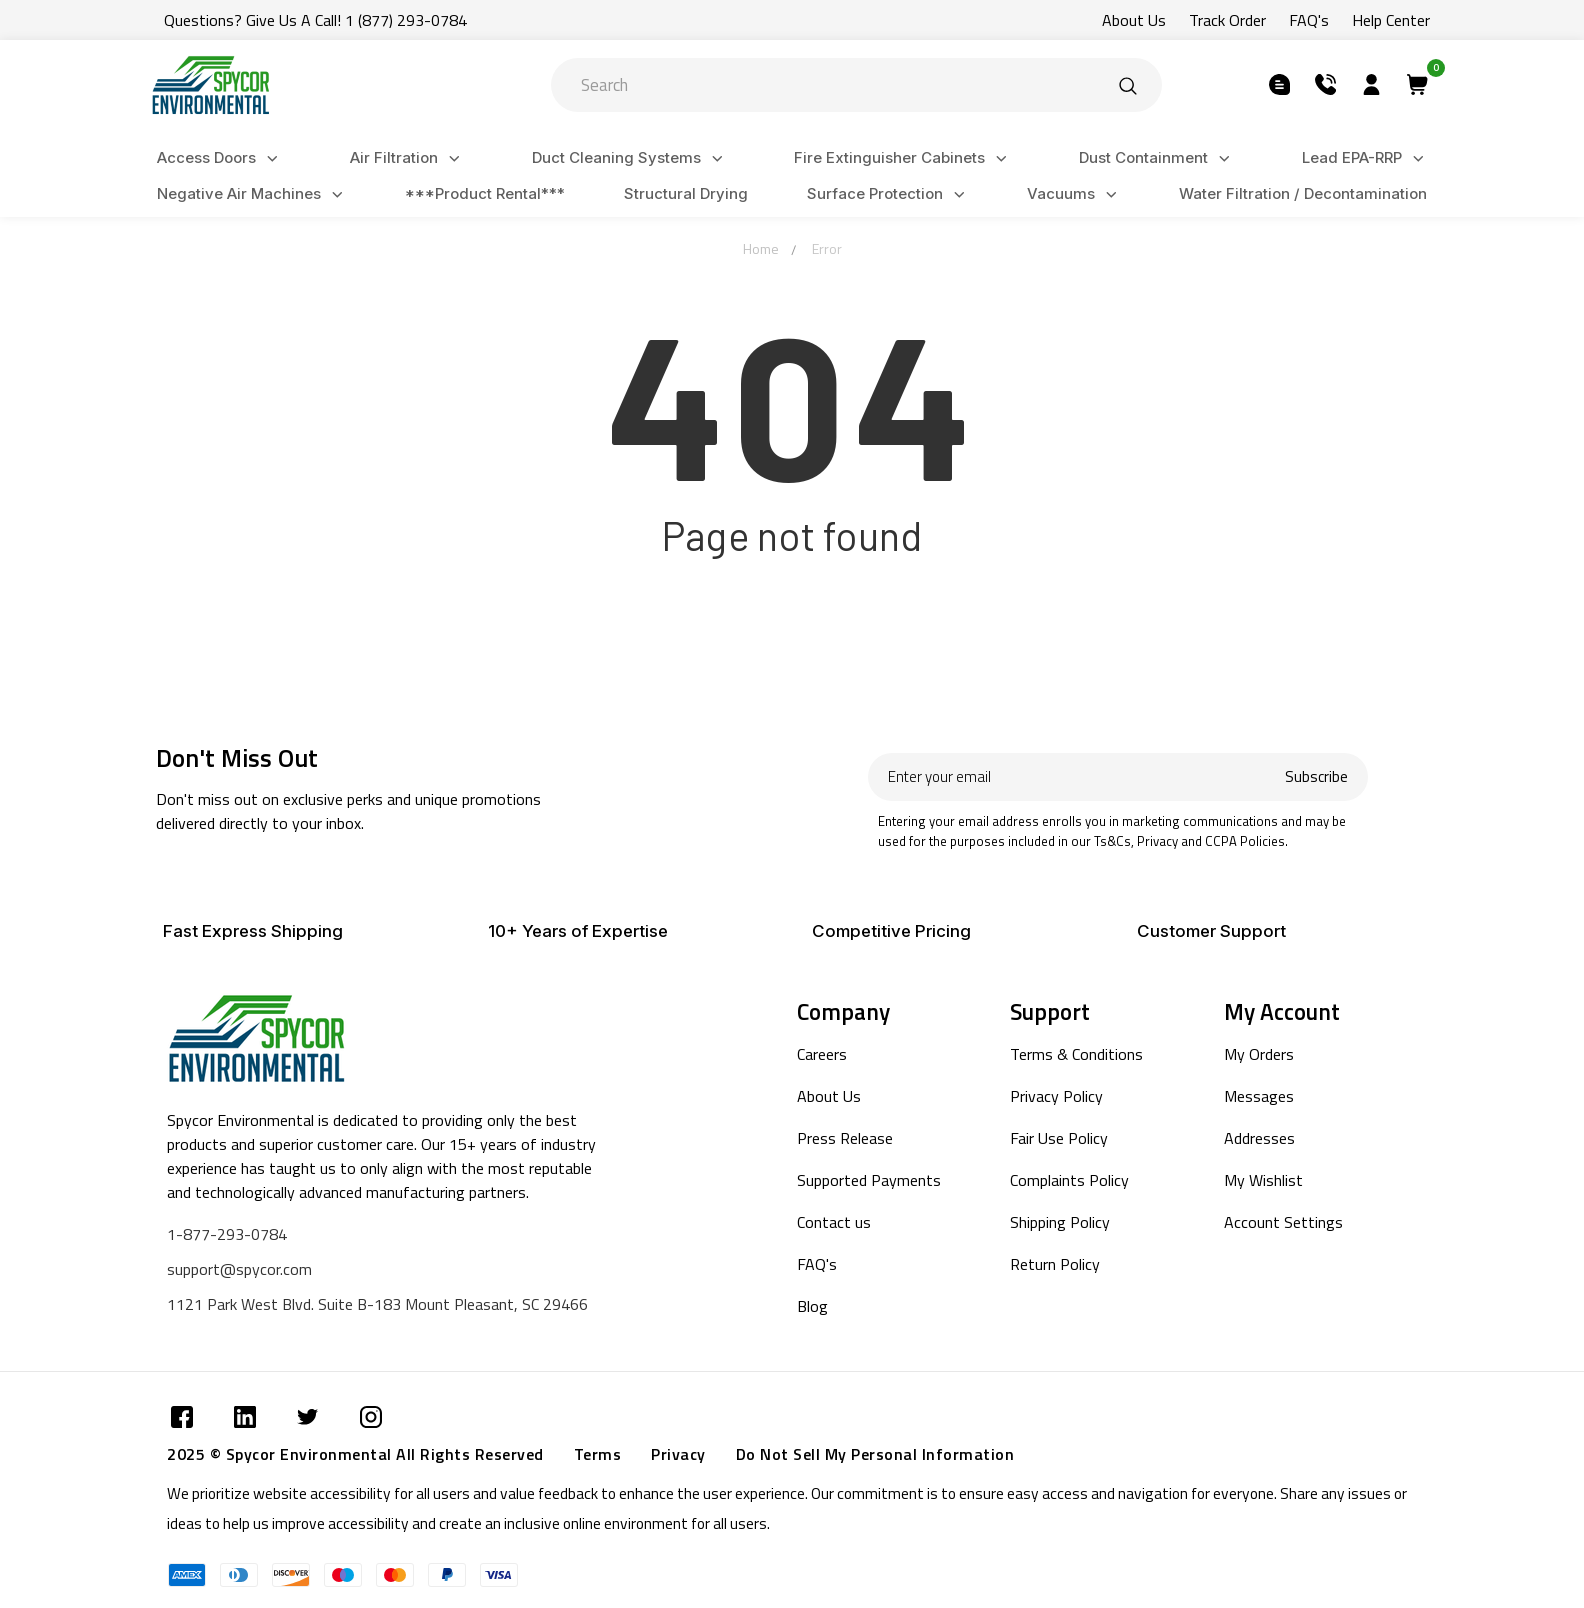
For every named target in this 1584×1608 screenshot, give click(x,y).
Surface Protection (889, 194)
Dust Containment (1157, 158)
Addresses (1259, 1138)
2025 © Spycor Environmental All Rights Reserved (355, 1454)
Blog (812, 1306)
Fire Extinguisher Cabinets (903, 158)
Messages (1259, 1096)
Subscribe (1316, 776)
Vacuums (1075, 194)
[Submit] (1128, 85)
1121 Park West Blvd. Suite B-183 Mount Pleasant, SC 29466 (377, 1304)
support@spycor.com (239, 1269)
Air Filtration (408, 158)
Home (761, 248)
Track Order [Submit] (1227, 20)
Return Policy (1055, 1264)
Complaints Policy (1069, 1180)
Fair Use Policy (1059, 1138)
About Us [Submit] (1134, 20)
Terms (598, 1454)
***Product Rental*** (485, 193)
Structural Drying (686, 193)
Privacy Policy (1056, 1096)
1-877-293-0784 (227, 1234)
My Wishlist (1263, 1180)
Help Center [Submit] (1391, 20)
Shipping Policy (1060, 1222)
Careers (822, 1054)
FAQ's (817, 1264)
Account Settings (1283, 1222)
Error (827, 248)
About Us (829, 1096)
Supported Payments (869, 1180)
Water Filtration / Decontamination (1303, 193)
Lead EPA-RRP (1366, 158)
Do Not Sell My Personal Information (875, 1454)
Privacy (678, 1454)
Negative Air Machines (253, 194)
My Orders (1259, 1054)
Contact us (834, 1222)
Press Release (845, 1138)
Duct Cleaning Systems (630, 158)
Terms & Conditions (1076, 1054)
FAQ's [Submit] (1309, 20)
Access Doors (220, 158)
